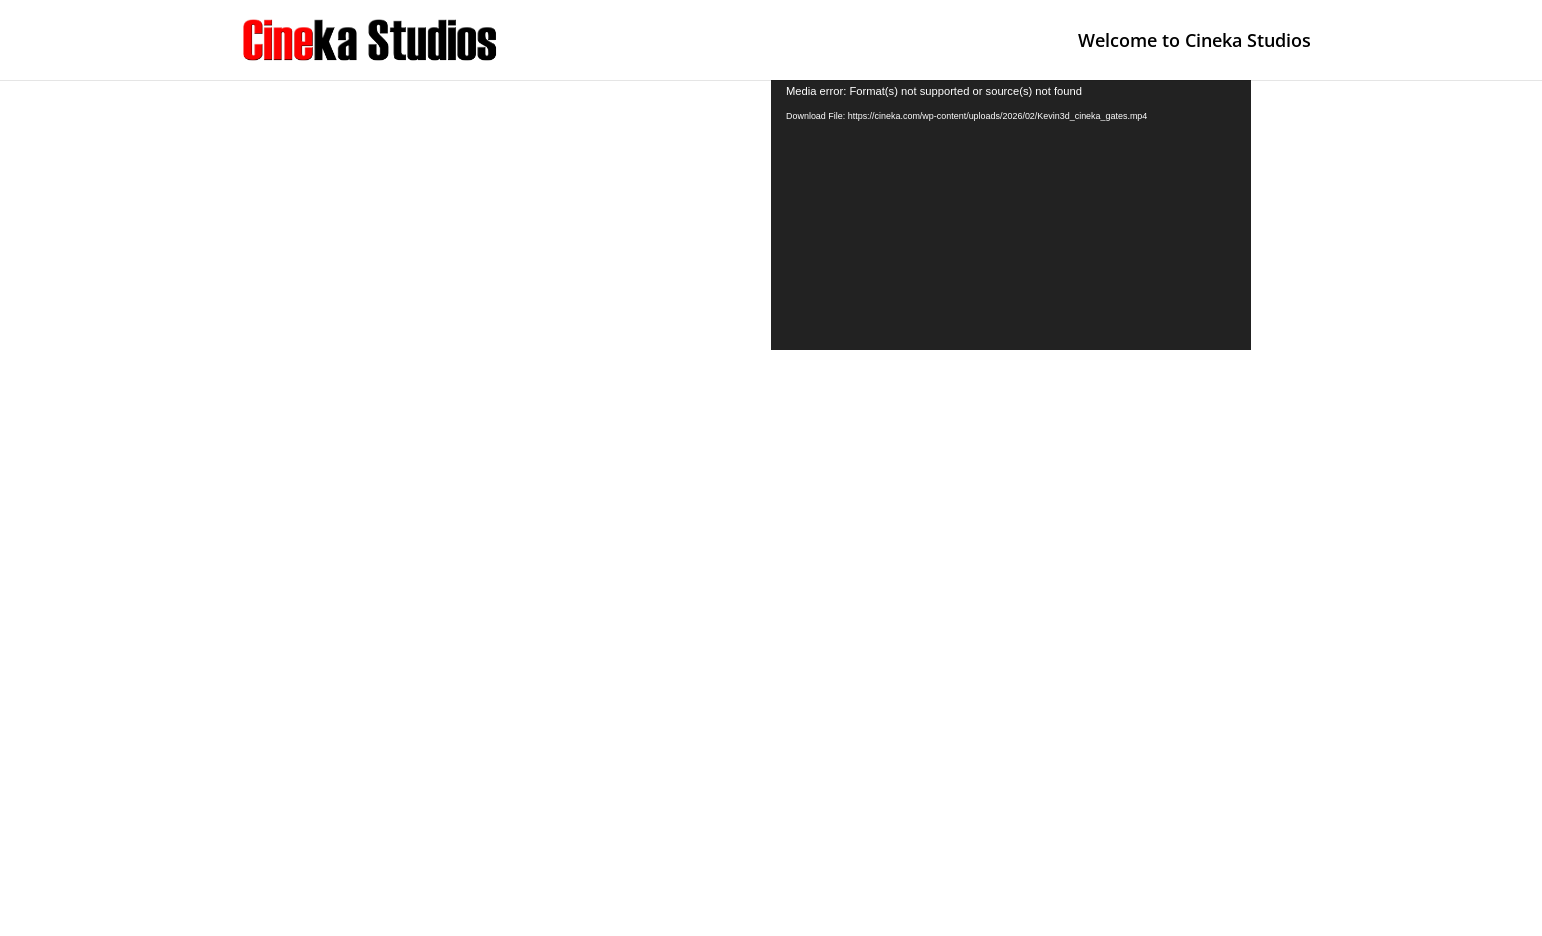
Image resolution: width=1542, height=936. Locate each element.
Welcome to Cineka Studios (1194, 42)
